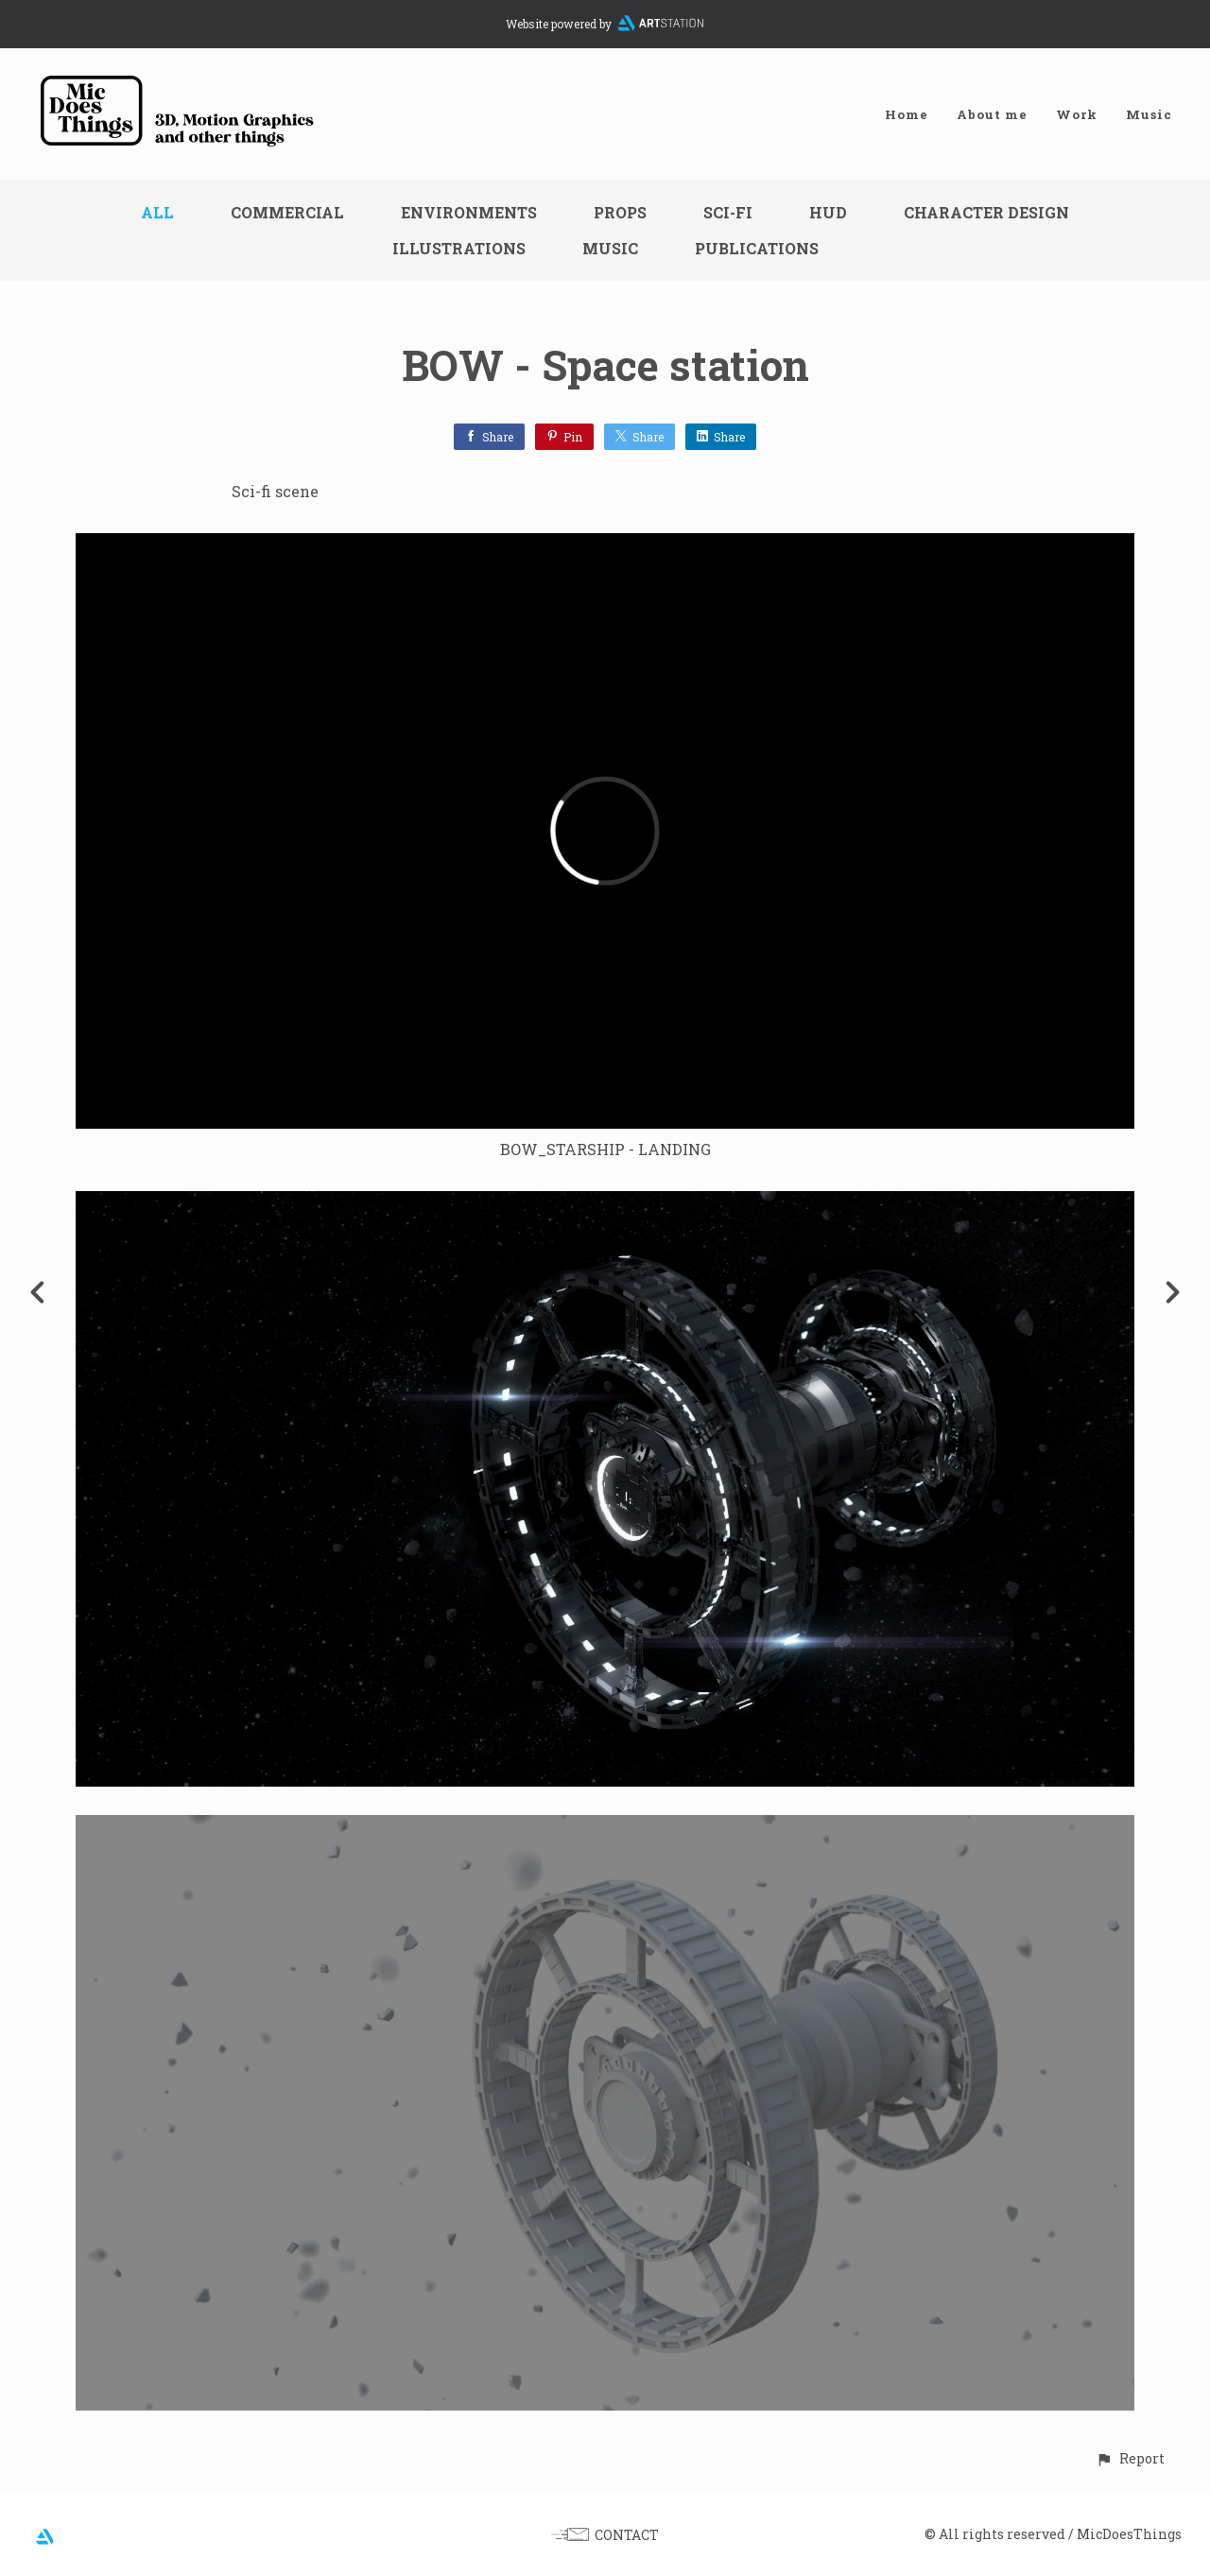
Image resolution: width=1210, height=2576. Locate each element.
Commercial (287, 212)
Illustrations (459, 248)
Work (1077, 114)
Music (1149, 114)
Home (906, 114)
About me (992, 114)
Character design (986, 212)
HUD (828, 212)
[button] (1130, 2458)
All (157, 212)
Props (620, 212)
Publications (757, 248)
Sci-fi (727, 212)
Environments (469, 212)
